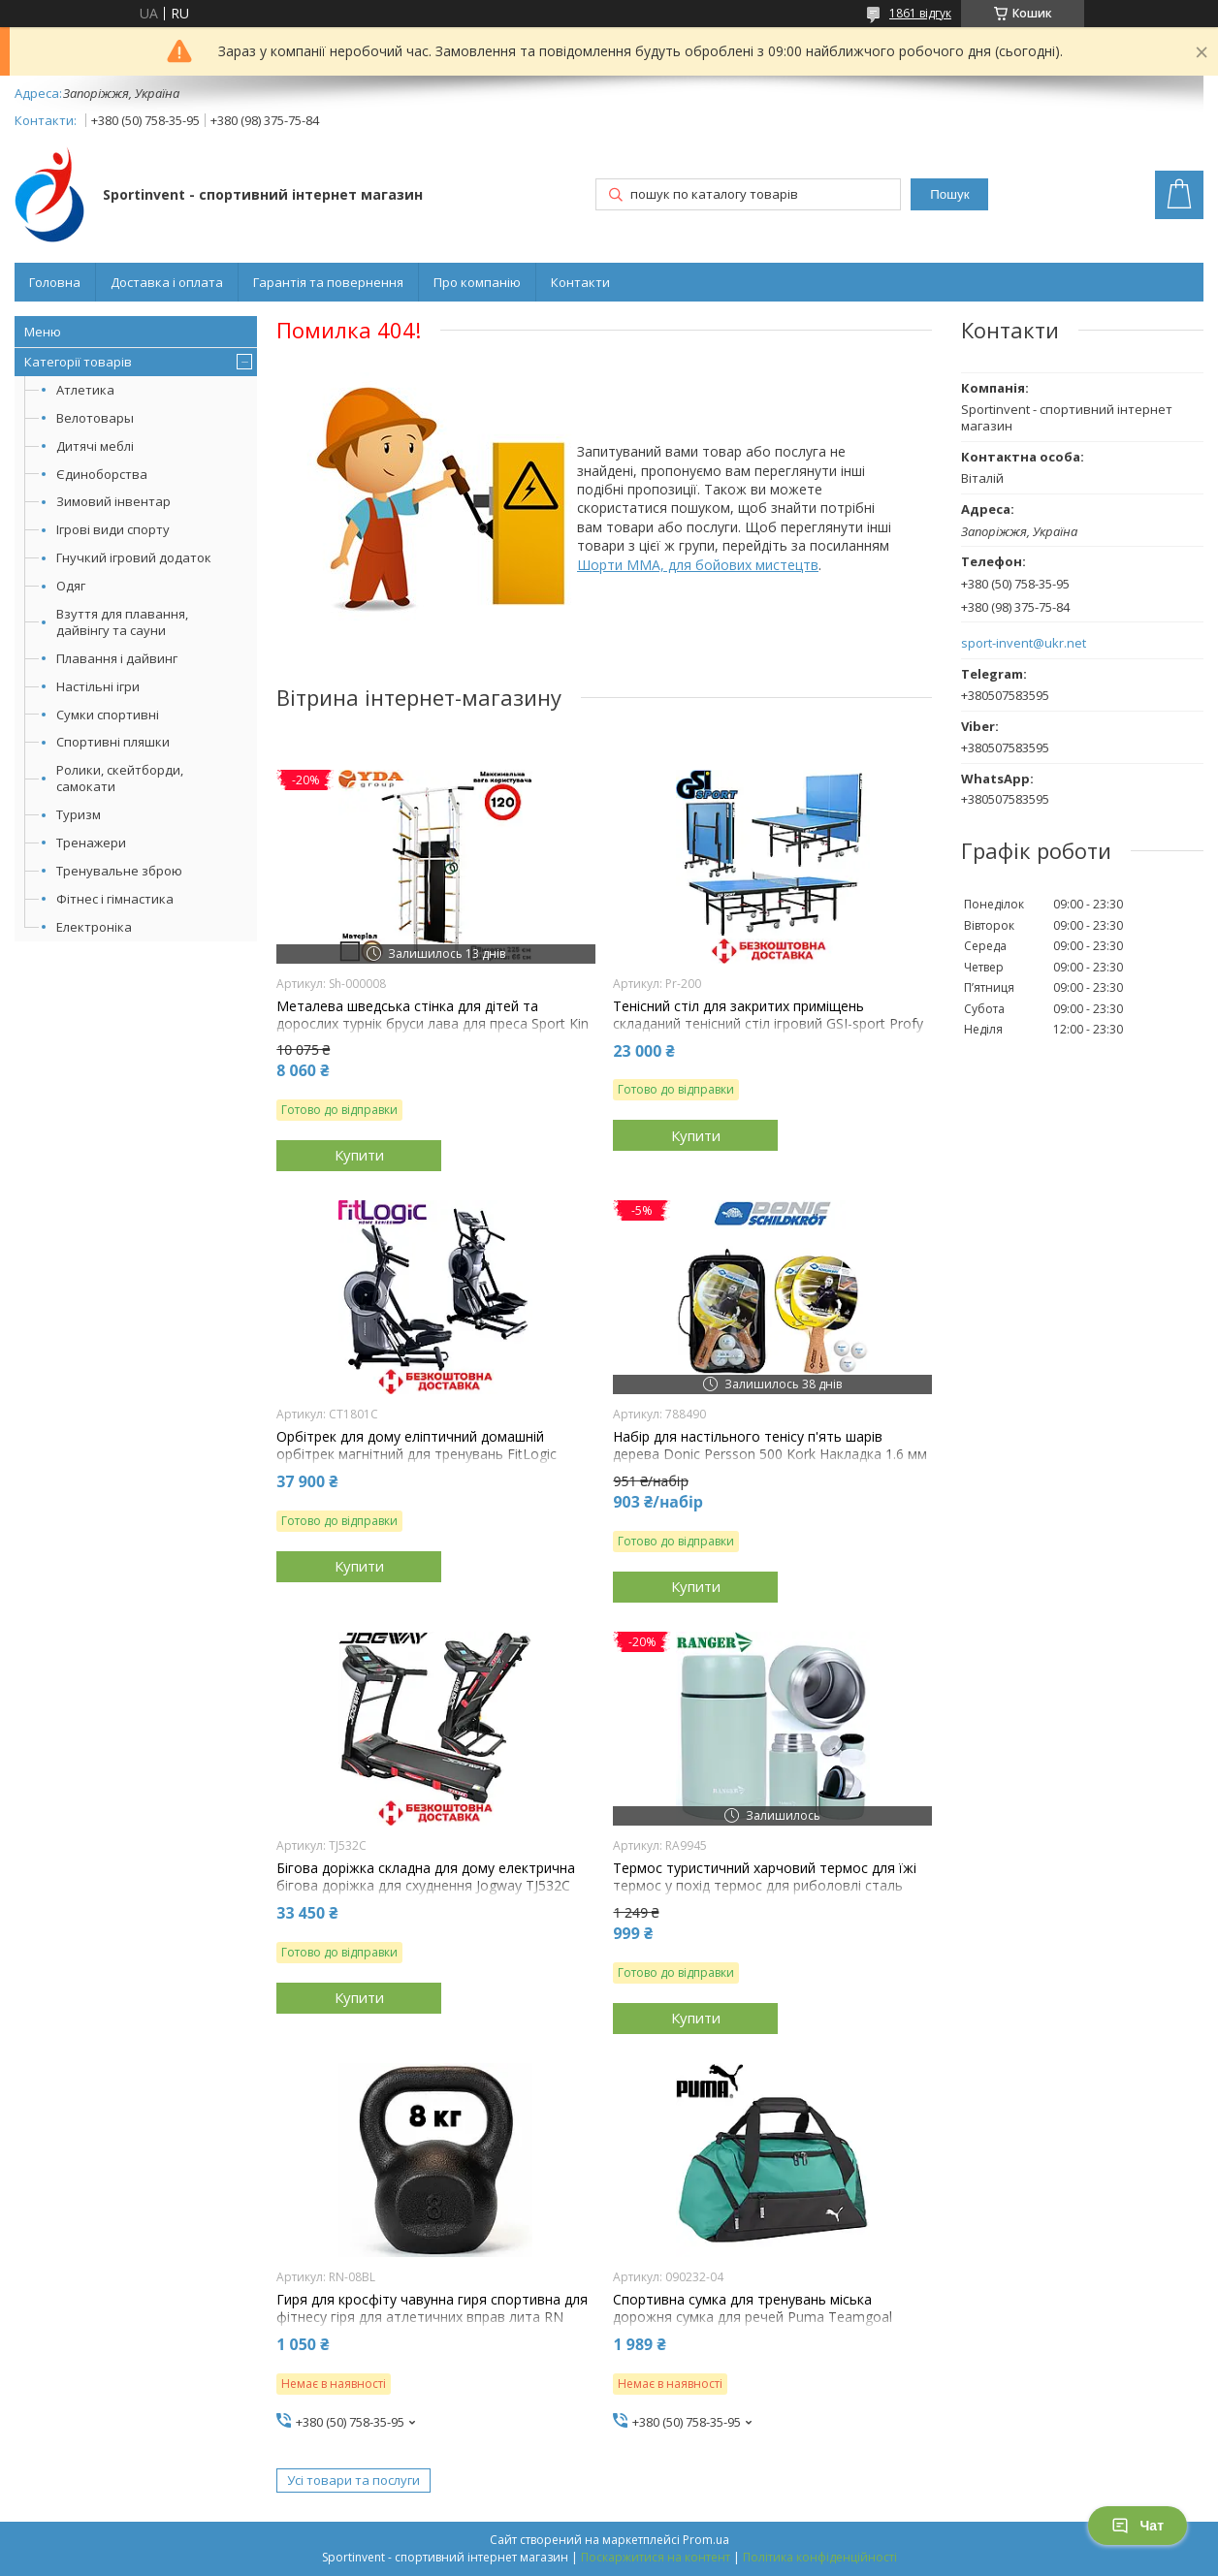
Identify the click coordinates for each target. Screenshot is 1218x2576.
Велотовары (95, 418)
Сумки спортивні (107, 714)
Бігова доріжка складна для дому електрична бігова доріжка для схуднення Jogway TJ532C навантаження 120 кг (425, 1886)
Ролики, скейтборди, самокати (119, 778)
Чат (1137, 2525)
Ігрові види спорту (113, 529)
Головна (54, 282)
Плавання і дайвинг (116, 658)
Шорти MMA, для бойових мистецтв (697, 565)
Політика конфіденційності (820, 2557)
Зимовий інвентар (113, 501)
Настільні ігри (98, 686)
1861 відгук (920, 13)
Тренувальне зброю (119, 870)
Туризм (78, 814)
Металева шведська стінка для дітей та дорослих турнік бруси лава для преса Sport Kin (432, 1015)
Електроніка (94, 927)
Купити (359, 1154)
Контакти (580, 282)
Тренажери (91, 842)
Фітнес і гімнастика (115, 898)
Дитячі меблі (95, 446)
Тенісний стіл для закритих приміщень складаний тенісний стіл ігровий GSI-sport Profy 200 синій (768, 1024)
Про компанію (477, 282)
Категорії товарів (78, 361)
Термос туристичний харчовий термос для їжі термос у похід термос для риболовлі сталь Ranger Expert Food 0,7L (764, 1886)
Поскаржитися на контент (655, 2557)
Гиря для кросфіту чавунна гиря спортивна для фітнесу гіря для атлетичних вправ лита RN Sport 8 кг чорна (432, 2317)
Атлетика (85, 389)
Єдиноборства (101, 474)
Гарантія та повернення (328, 282)
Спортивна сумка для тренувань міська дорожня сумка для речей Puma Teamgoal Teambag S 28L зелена (752, 2317)
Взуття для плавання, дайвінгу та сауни (122, 622)
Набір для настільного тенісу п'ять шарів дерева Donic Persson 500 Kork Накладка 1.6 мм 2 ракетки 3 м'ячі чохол (770, 1454)
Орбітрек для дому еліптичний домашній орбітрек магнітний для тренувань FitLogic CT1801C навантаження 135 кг (416, 1454)
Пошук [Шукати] (949, 194)
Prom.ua (706, 2539)
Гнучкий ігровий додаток (133, 557)
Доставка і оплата (167, 282)
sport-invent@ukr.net (1023, 643)
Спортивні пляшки (113, 741)
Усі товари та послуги (353, 2480)
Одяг (70, 585)
